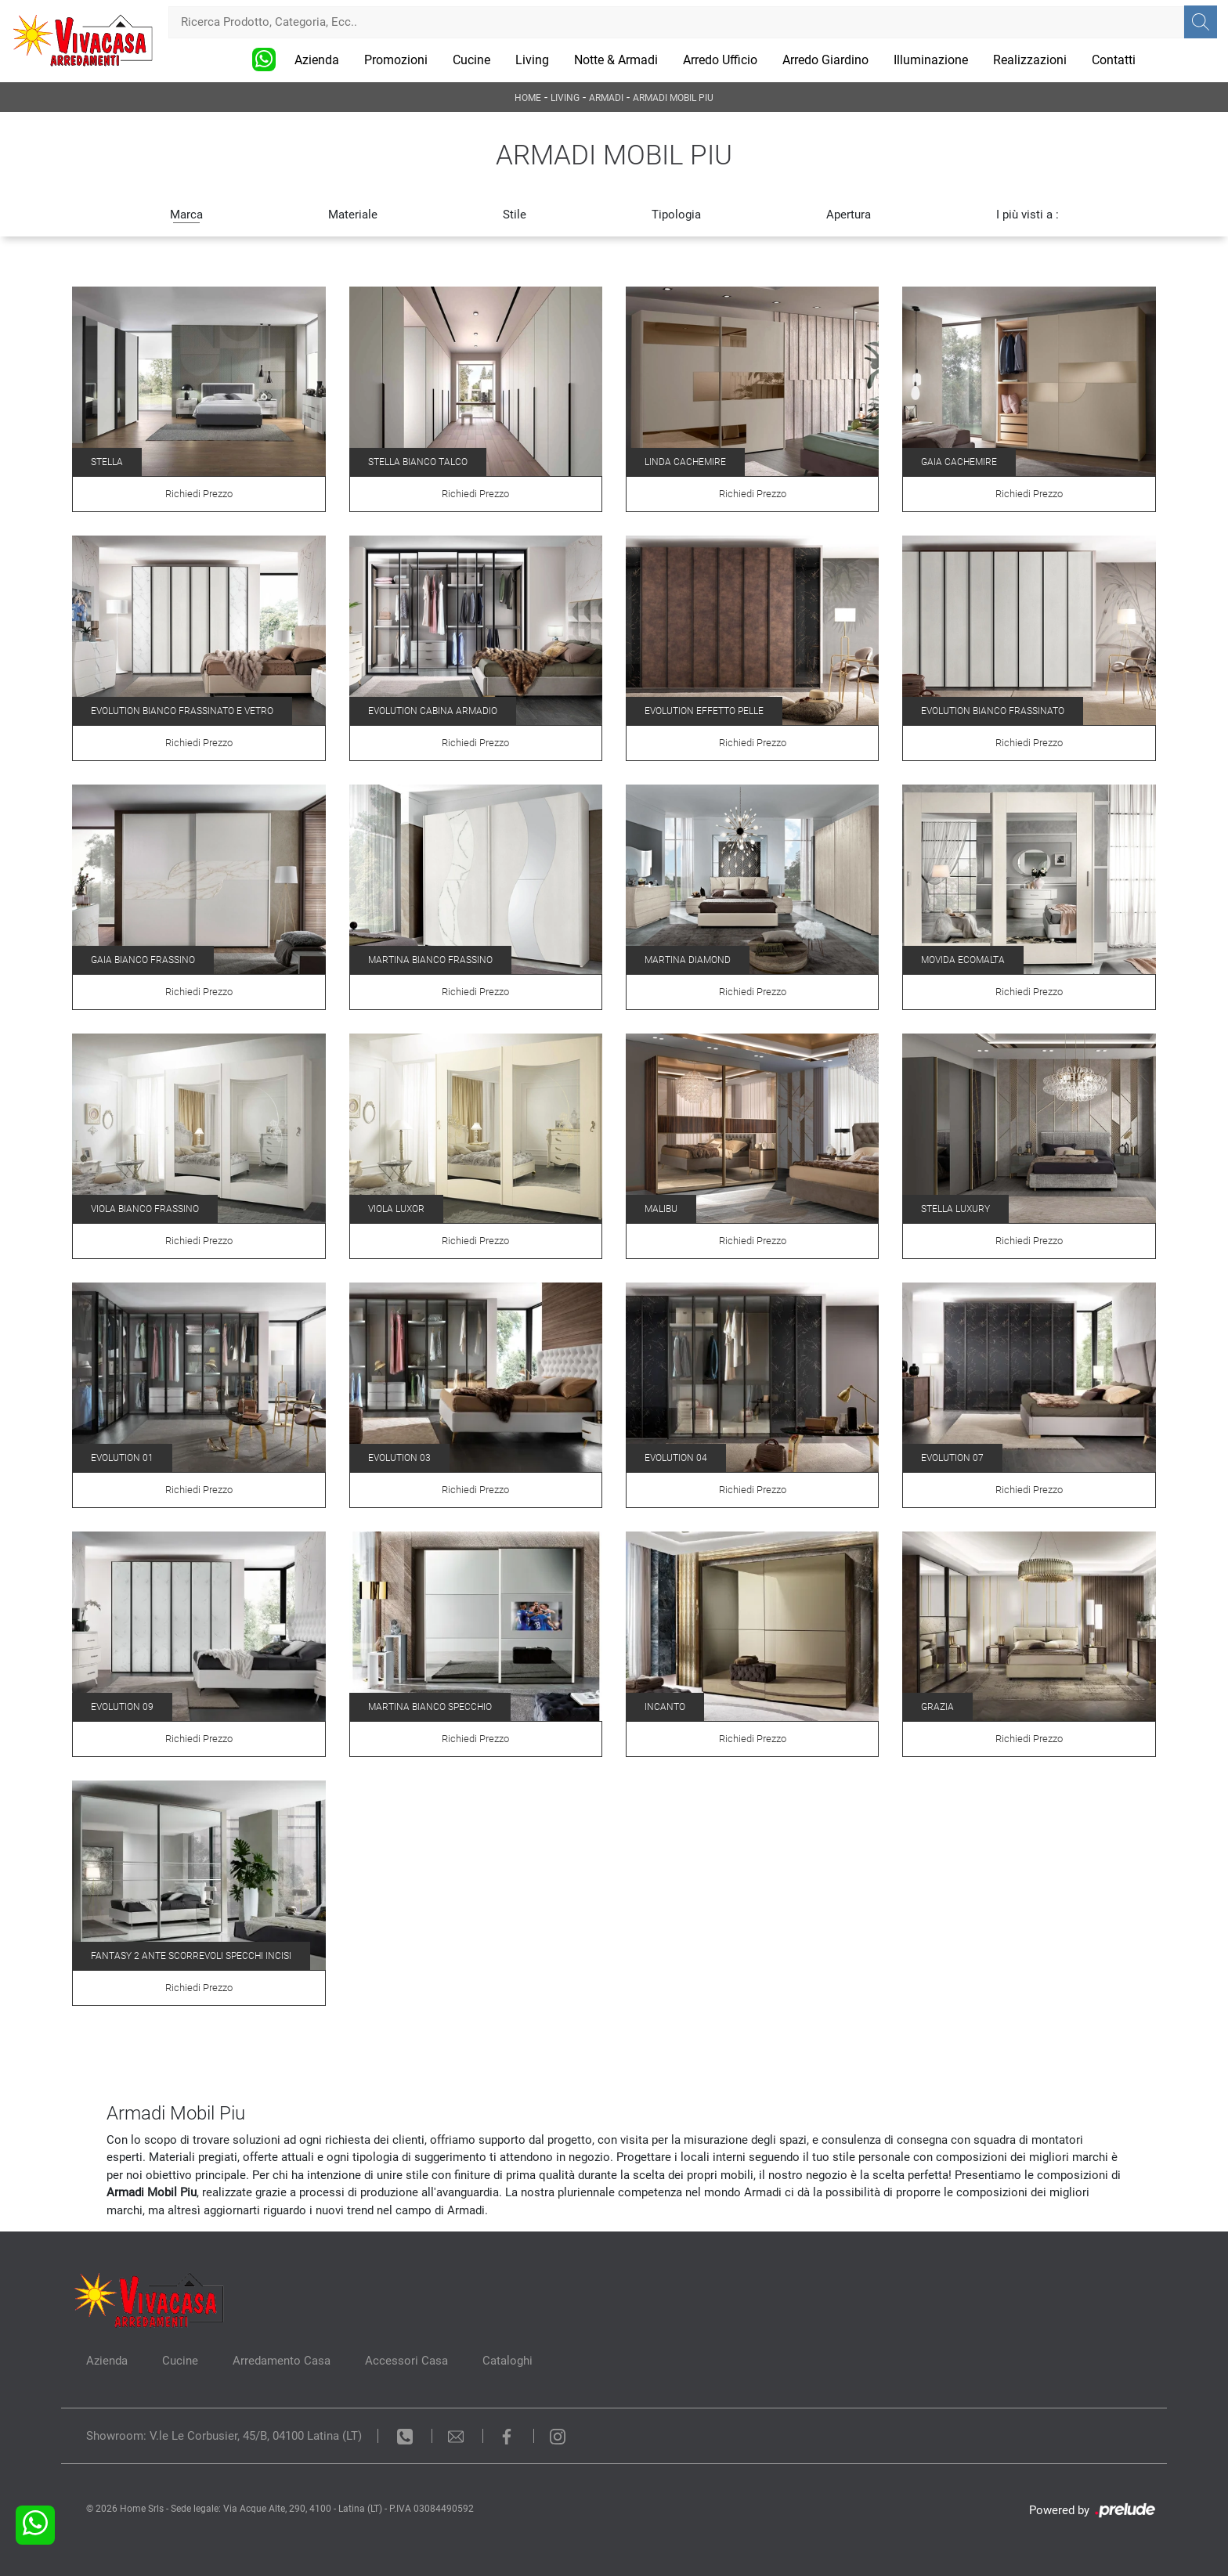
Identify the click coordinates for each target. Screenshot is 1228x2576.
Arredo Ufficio (720, 59)
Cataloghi (507, 2361)
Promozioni (396, 59)
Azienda (316, 59)
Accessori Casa (406, 2361)
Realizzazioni (1030, 59)
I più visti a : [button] (1027, 214)
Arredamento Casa (281, 2361)
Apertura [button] (848, 214)
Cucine (471, 59)
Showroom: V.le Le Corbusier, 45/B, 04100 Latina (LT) (224, 2436)
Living (532, 59)
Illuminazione (931, 59)
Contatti (1114, 59)
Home (528, 97)
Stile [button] (514, 214)
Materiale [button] (352, 214)
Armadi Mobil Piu (673, 97)
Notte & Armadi (616, 59)
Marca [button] (186, 214)
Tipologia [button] (676, 214)
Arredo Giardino (825, 59)
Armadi (606, 97)
